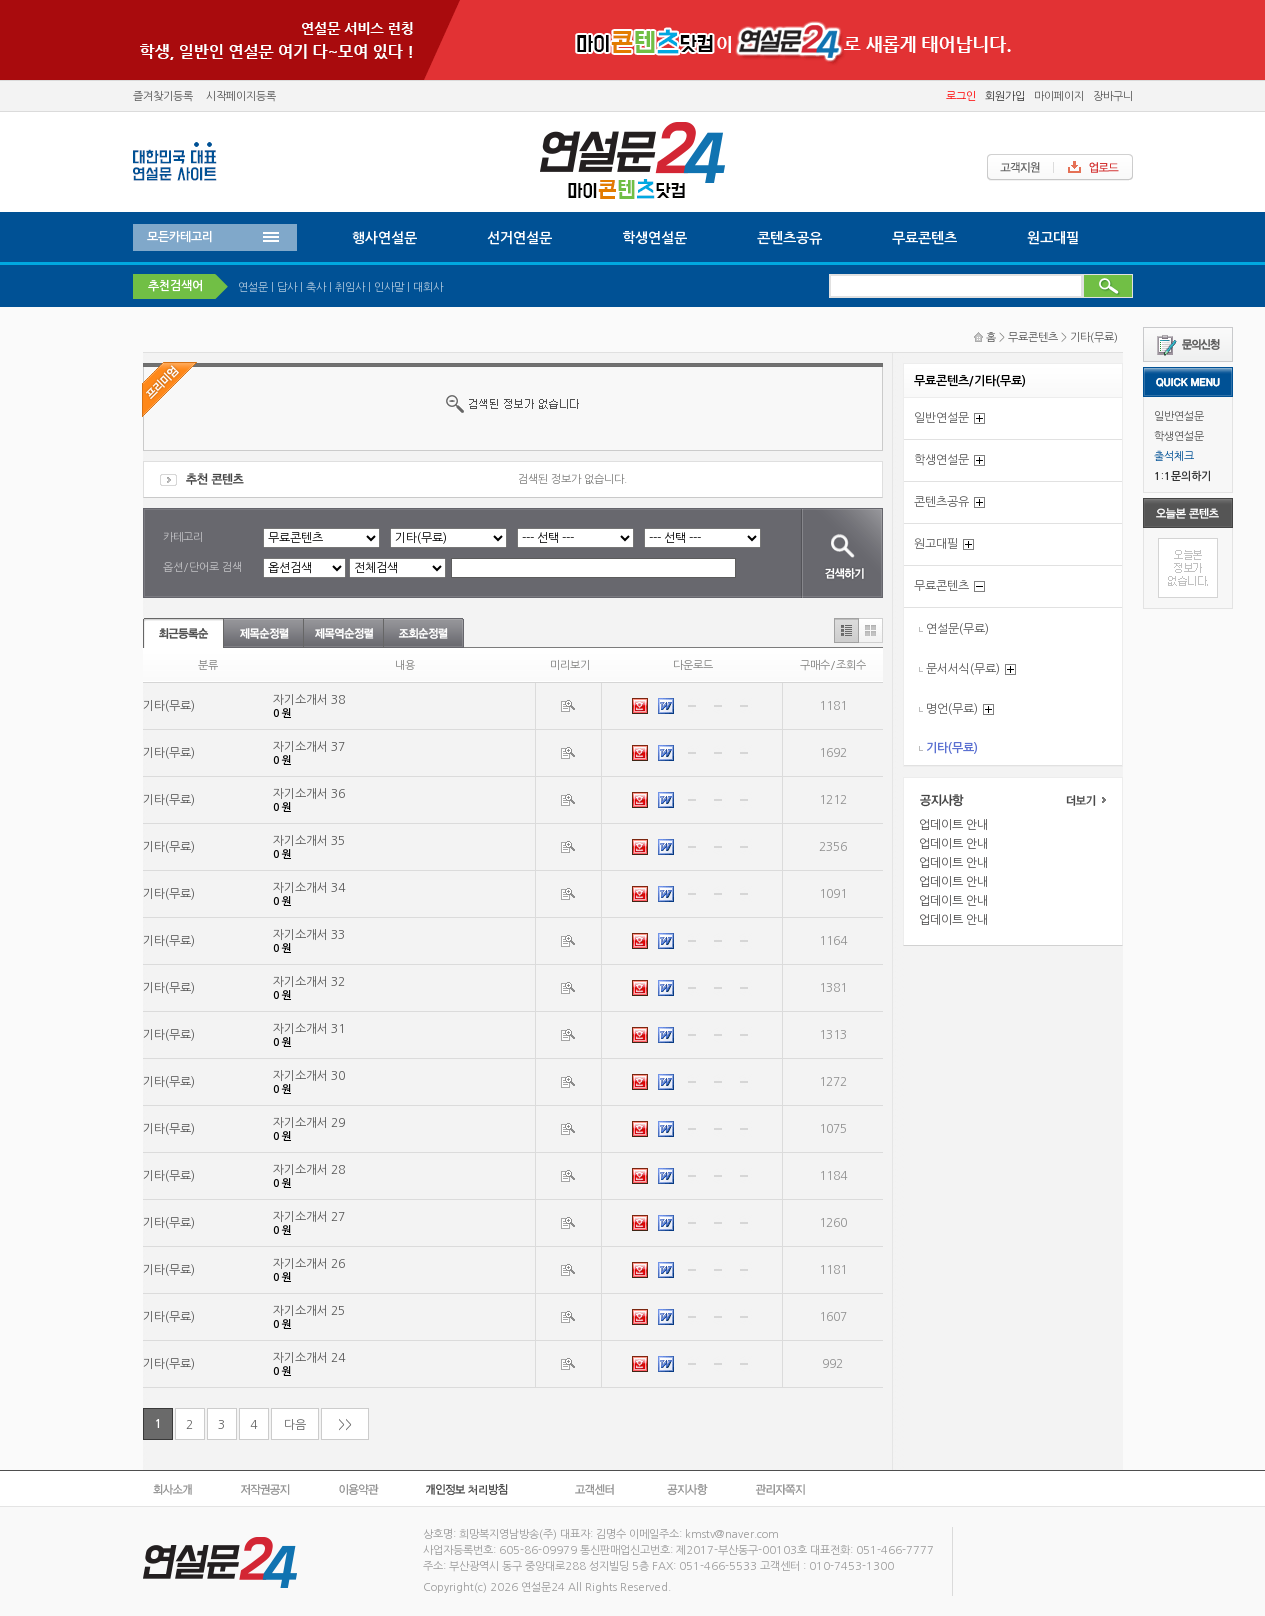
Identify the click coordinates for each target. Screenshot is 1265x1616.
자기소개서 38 (309, 700)
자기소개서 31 (309, 1029)
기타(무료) (1094, 337)
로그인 (961, 96)
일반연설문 (1179, 416)
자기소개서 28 (309, 1170)
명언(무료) (952, 709)
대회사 (428, 287)
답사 (287, 287)
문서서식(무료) (963, 669)
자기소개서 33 (309, 935)
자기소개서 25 (309, 1311)
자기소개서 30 (309, 1076)
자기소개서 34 (309, 888)
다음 (295, 1425)
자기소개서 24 (309, 1358)
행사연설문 (384, 238)
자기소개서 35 (309, 841)
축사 (316, 287)
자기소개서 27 (309, 1217)
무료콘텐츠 (924, 238)
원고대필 (1053, 238)
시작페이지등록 (241, 96)
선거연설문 (519, 238)
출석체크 (1174, 456)
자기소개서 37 (309, 747)
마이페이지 (1059, 96)
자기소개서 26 (309, 1264)
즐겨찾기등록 (163, 96)
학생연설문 (1179, 436)
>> (345, 1425)
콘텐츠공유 (789, 238)
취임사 (350, 287)
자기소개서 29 (309, 1123)
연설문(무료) (957, 629)
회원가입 (1005, 96)
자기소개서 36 (309, 794)
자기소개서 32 (309, 982)
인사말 (389, 287)
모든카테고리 (180, 237)
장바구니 (1113, 96)
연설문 (253, 287)
